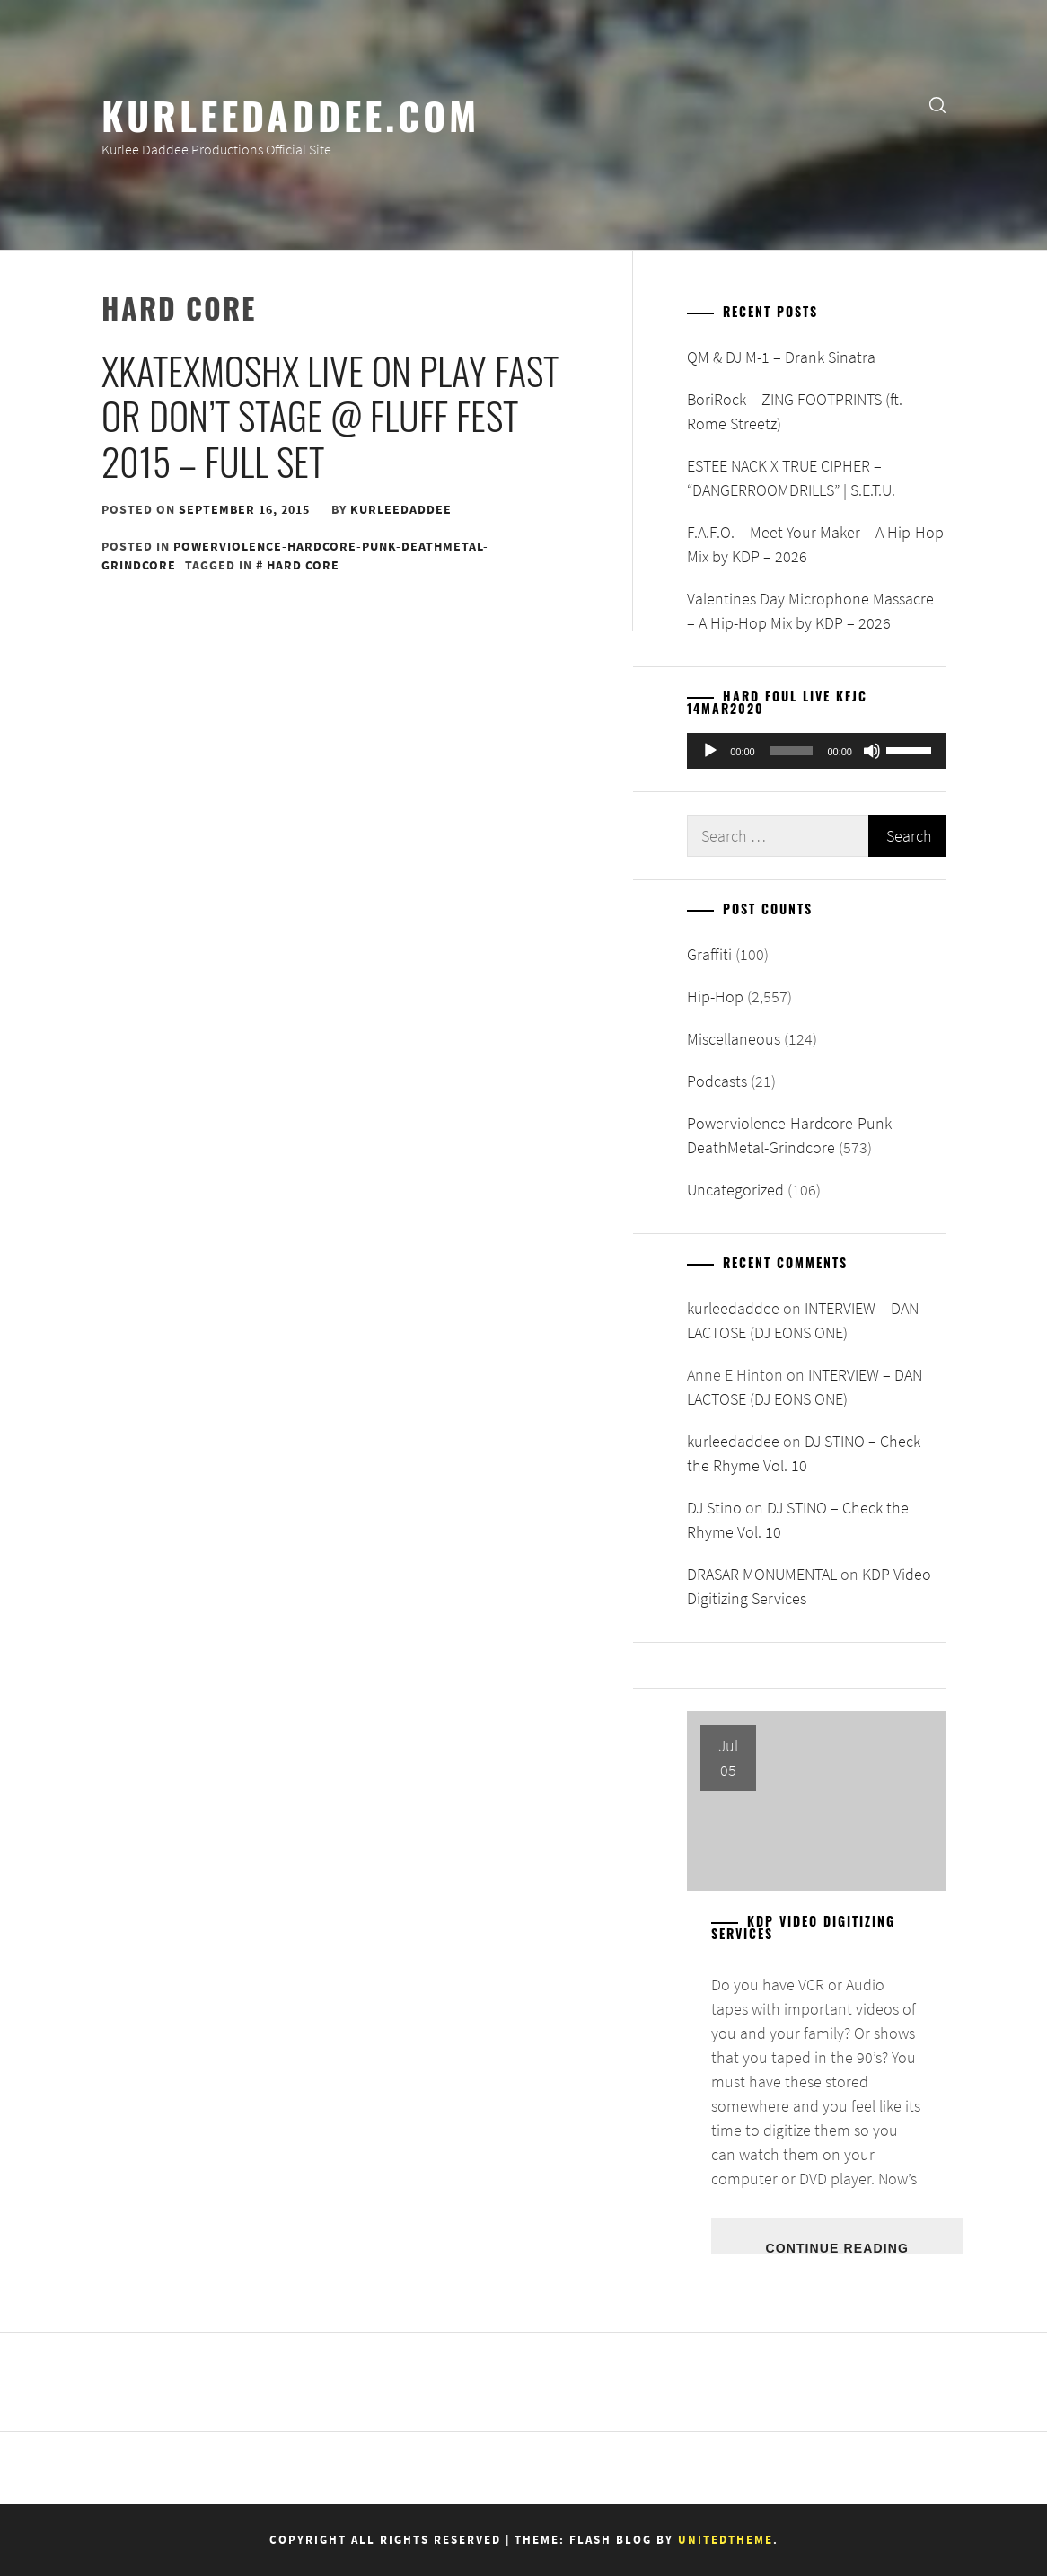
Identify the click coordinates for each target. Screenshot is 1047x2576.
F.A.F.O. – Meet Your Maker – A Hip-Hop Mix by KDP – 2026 (815, 544)
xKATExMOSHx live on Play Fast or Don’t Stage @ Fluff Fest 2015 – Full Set (330, 415)
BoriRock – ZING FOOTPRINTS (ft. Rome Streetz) (794, 411)
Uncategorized (735, 1189)
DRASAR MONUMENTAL (762, 1574)
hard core (303, 565)
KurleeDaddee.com (290, 114)
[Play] (710, 751)
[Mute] (872, 751)
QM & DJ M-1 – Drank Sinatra (781, 357)
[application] (816, 751)
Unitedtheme (725, 2539)
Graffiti (709, 954)
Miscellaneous (733, 1038)
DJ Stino (714, 1507)
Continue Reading (836, 2247)
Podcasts (717, 1081)
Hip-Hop (715, 996)
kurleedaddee (401, 509)
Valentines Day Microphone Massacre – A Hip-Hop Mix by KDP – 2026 (810, 610)
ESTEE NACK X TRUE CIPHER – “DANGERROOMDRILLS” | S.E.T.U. (791, 477)
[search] (937, 104)
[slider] (792, 750)
